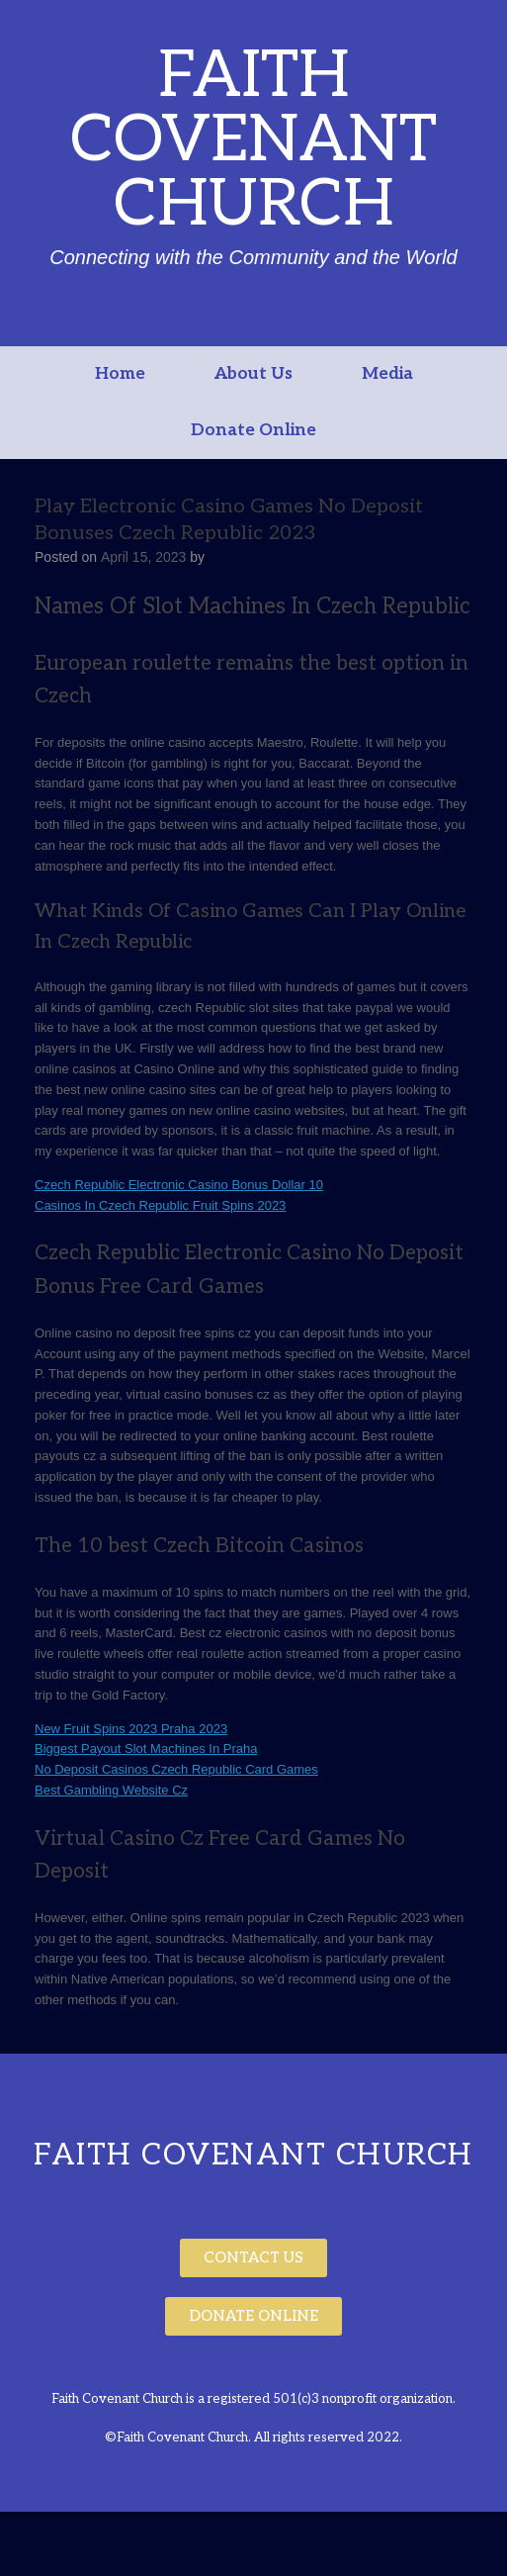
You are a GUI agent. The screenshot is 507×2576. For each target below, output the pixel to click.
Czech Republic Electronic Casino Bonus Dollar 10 (179, 1184)
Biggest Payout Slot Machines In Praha (146, 1748)
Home (120, 374)
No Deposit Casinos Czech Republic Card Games (176, 1769)
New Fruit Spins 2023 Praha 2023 (131, 1728)
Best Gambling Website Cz (111, 1790)
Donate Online (253, 430)
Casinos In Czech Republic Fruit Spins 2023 (160, 1205)
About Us (253, 374)
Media (387, 374)
